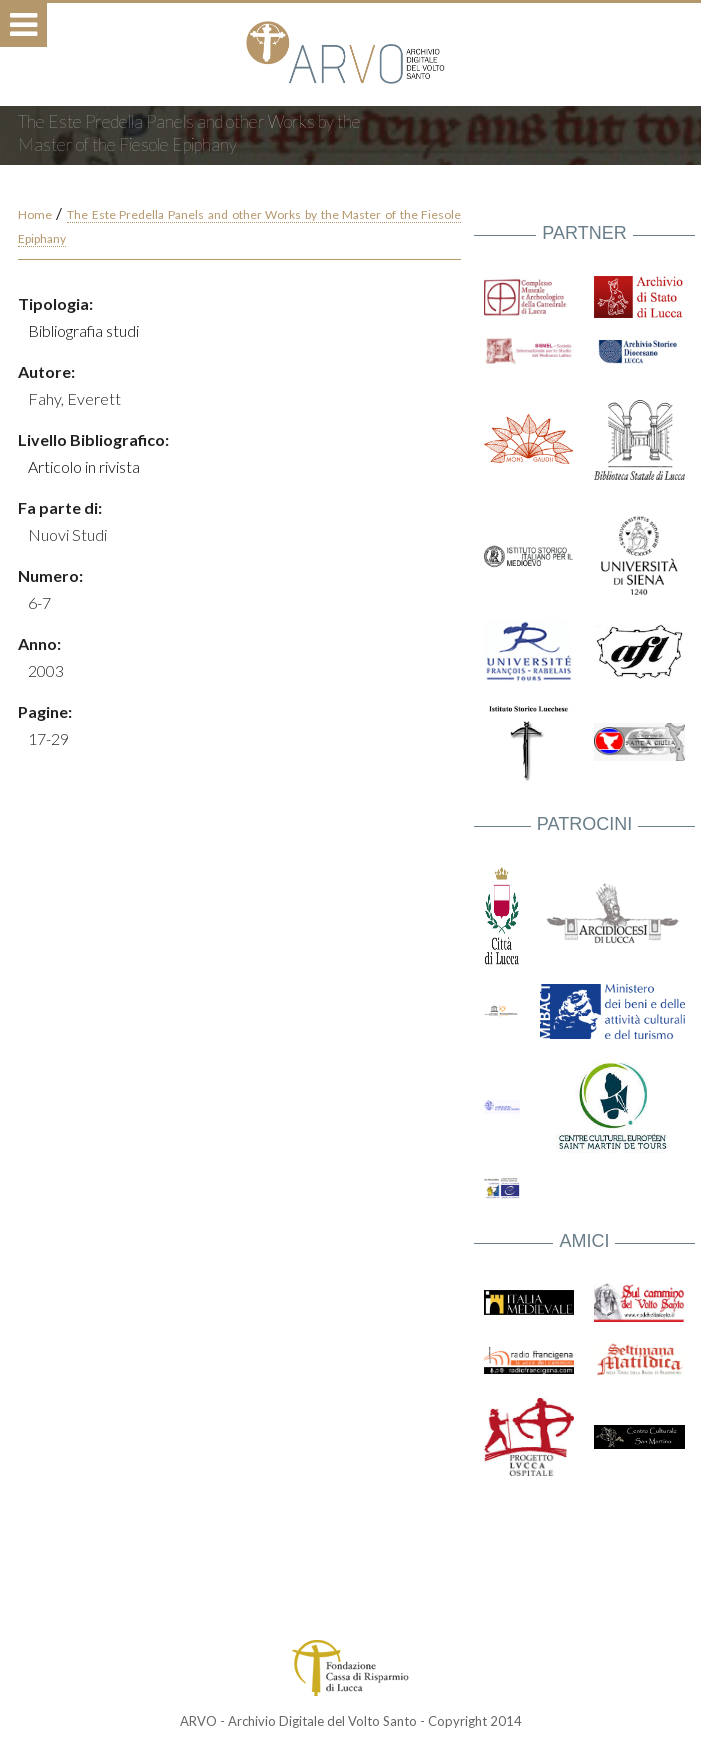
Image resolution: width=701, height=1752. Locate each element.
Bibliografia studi (83, 330)
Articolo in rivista (84, 466)
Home (35, 214)
